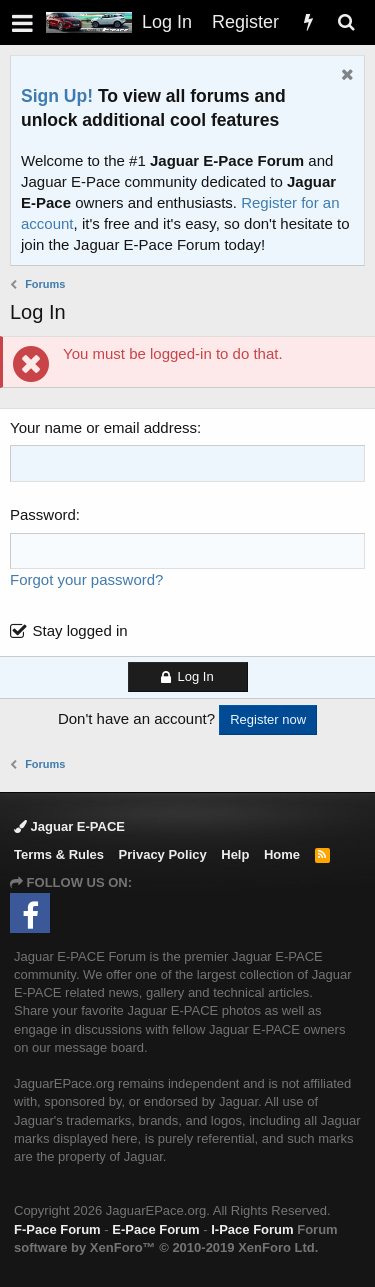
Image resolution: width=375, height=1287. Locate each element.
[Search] (346, 22)
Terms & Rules (59, 854)
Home (282, 854)
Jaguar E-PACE (69, 826)
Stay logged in (80, 630)
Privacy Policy (163, 854)
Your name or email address (103, 427)
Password (43, 514)
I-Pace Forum (252, 1229)
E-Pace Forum (155, 1229)
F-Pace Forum (57, 1229)
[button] (22, 22)
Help (235, 854)
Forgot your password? (86, 579)
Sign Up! (57, 96)
